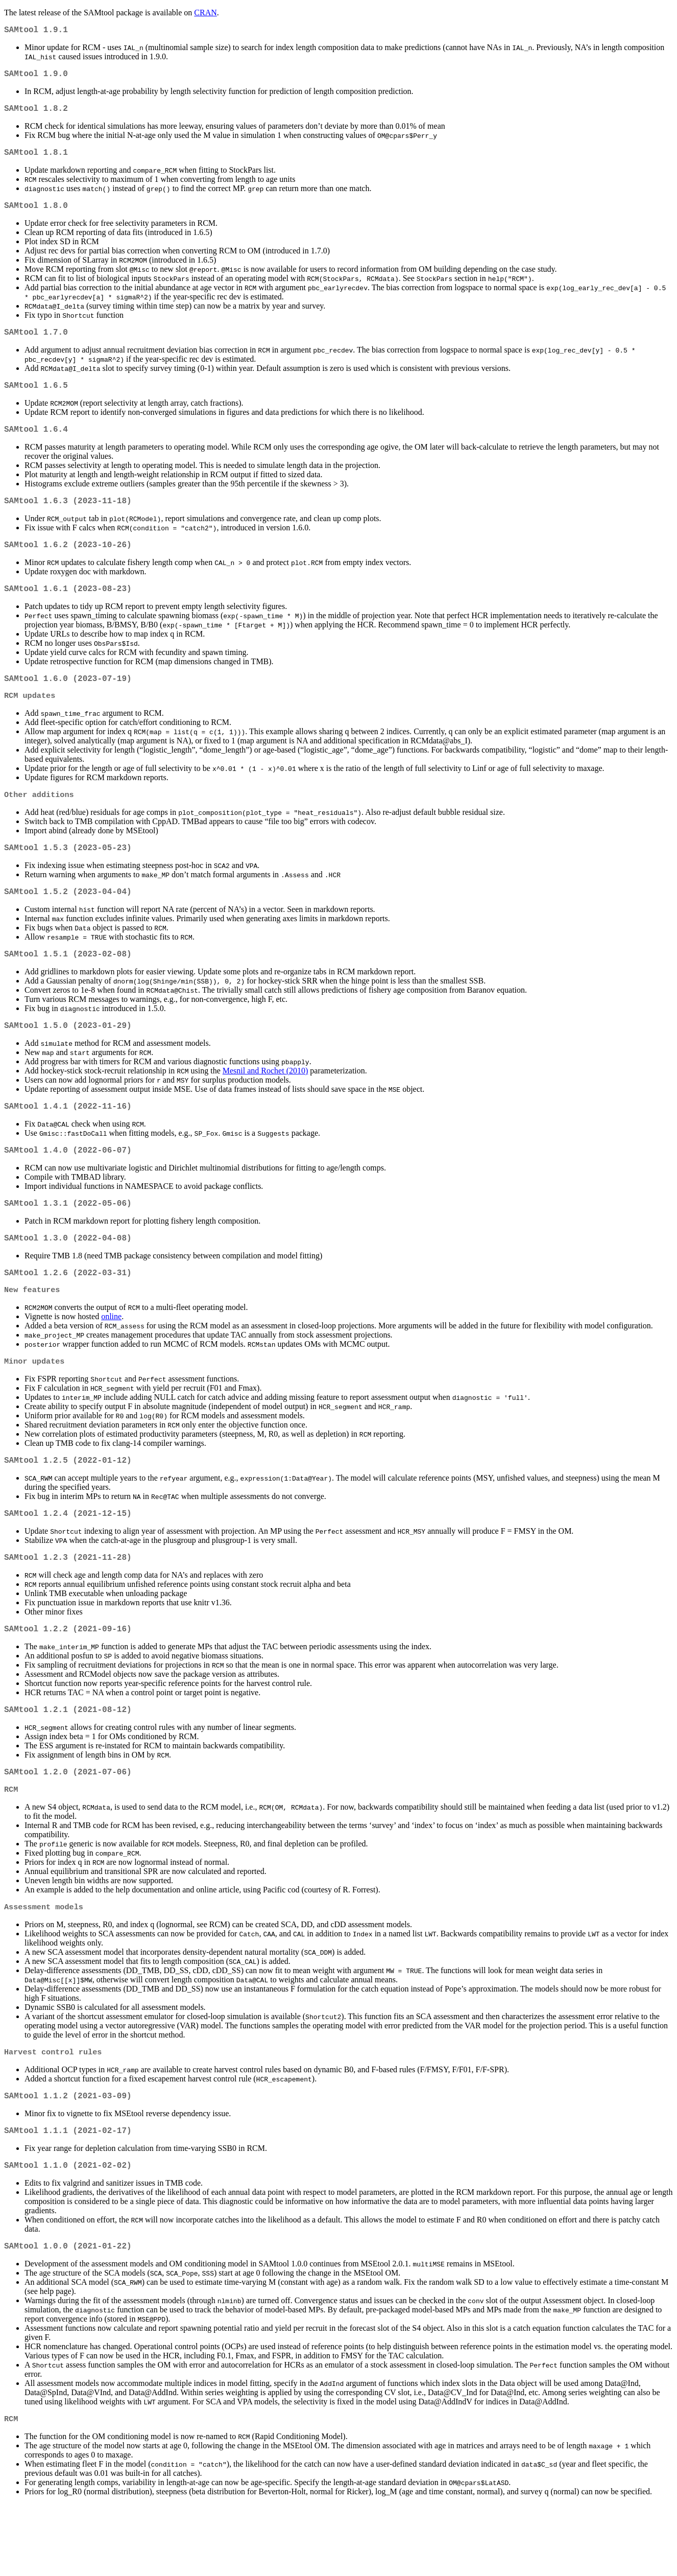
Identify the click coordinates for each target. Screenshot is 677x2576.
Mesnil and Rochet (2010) (265, 1105)
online (111, 1362)
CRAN (205, 12)
